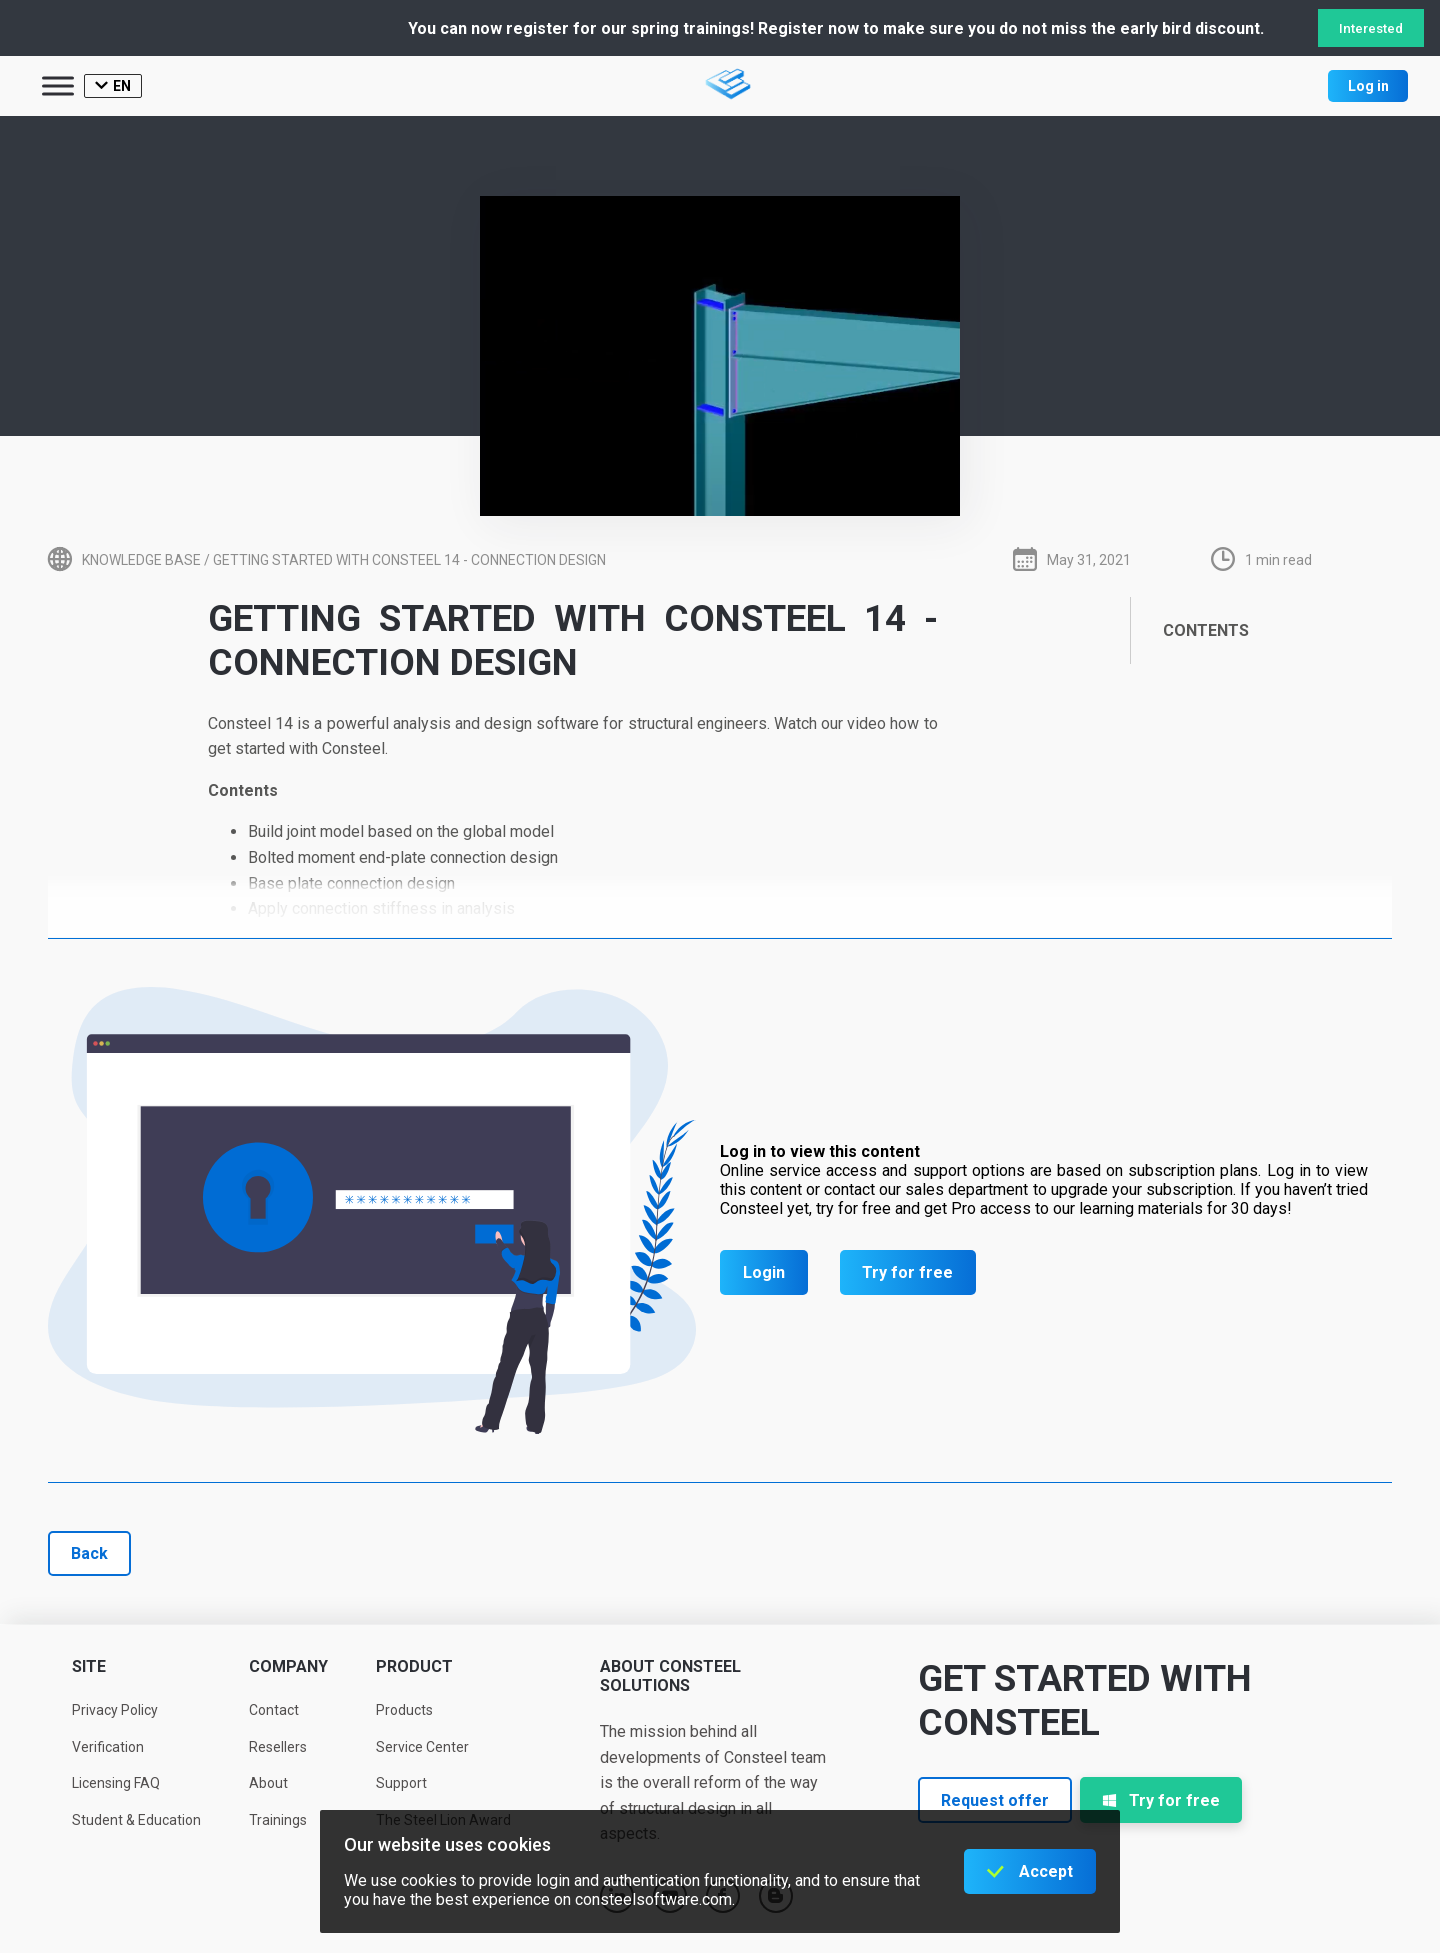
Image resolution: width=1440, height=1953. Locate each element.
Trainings (278, 1820)
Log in (1368, 86)
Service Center (422, 1747)
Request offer (995, 1800)
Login (764, 1272)
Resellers (278, 1747)
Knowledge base (141, 560)
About (268, 1783)
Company (288, 1666)
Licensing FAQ (116, 1783)
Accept (1046, 1871)
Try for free (907, 1272)
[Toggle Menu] (58, 85)
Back (89, 1553)
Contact (274, 1710)
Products (404, 1710)
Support (401, 1783)
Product (414, 1666)
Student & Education (136, 1820)
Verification (108, 1747)
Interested (1371, 28)
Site (89, 1666)
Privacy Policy (115, 1710)
